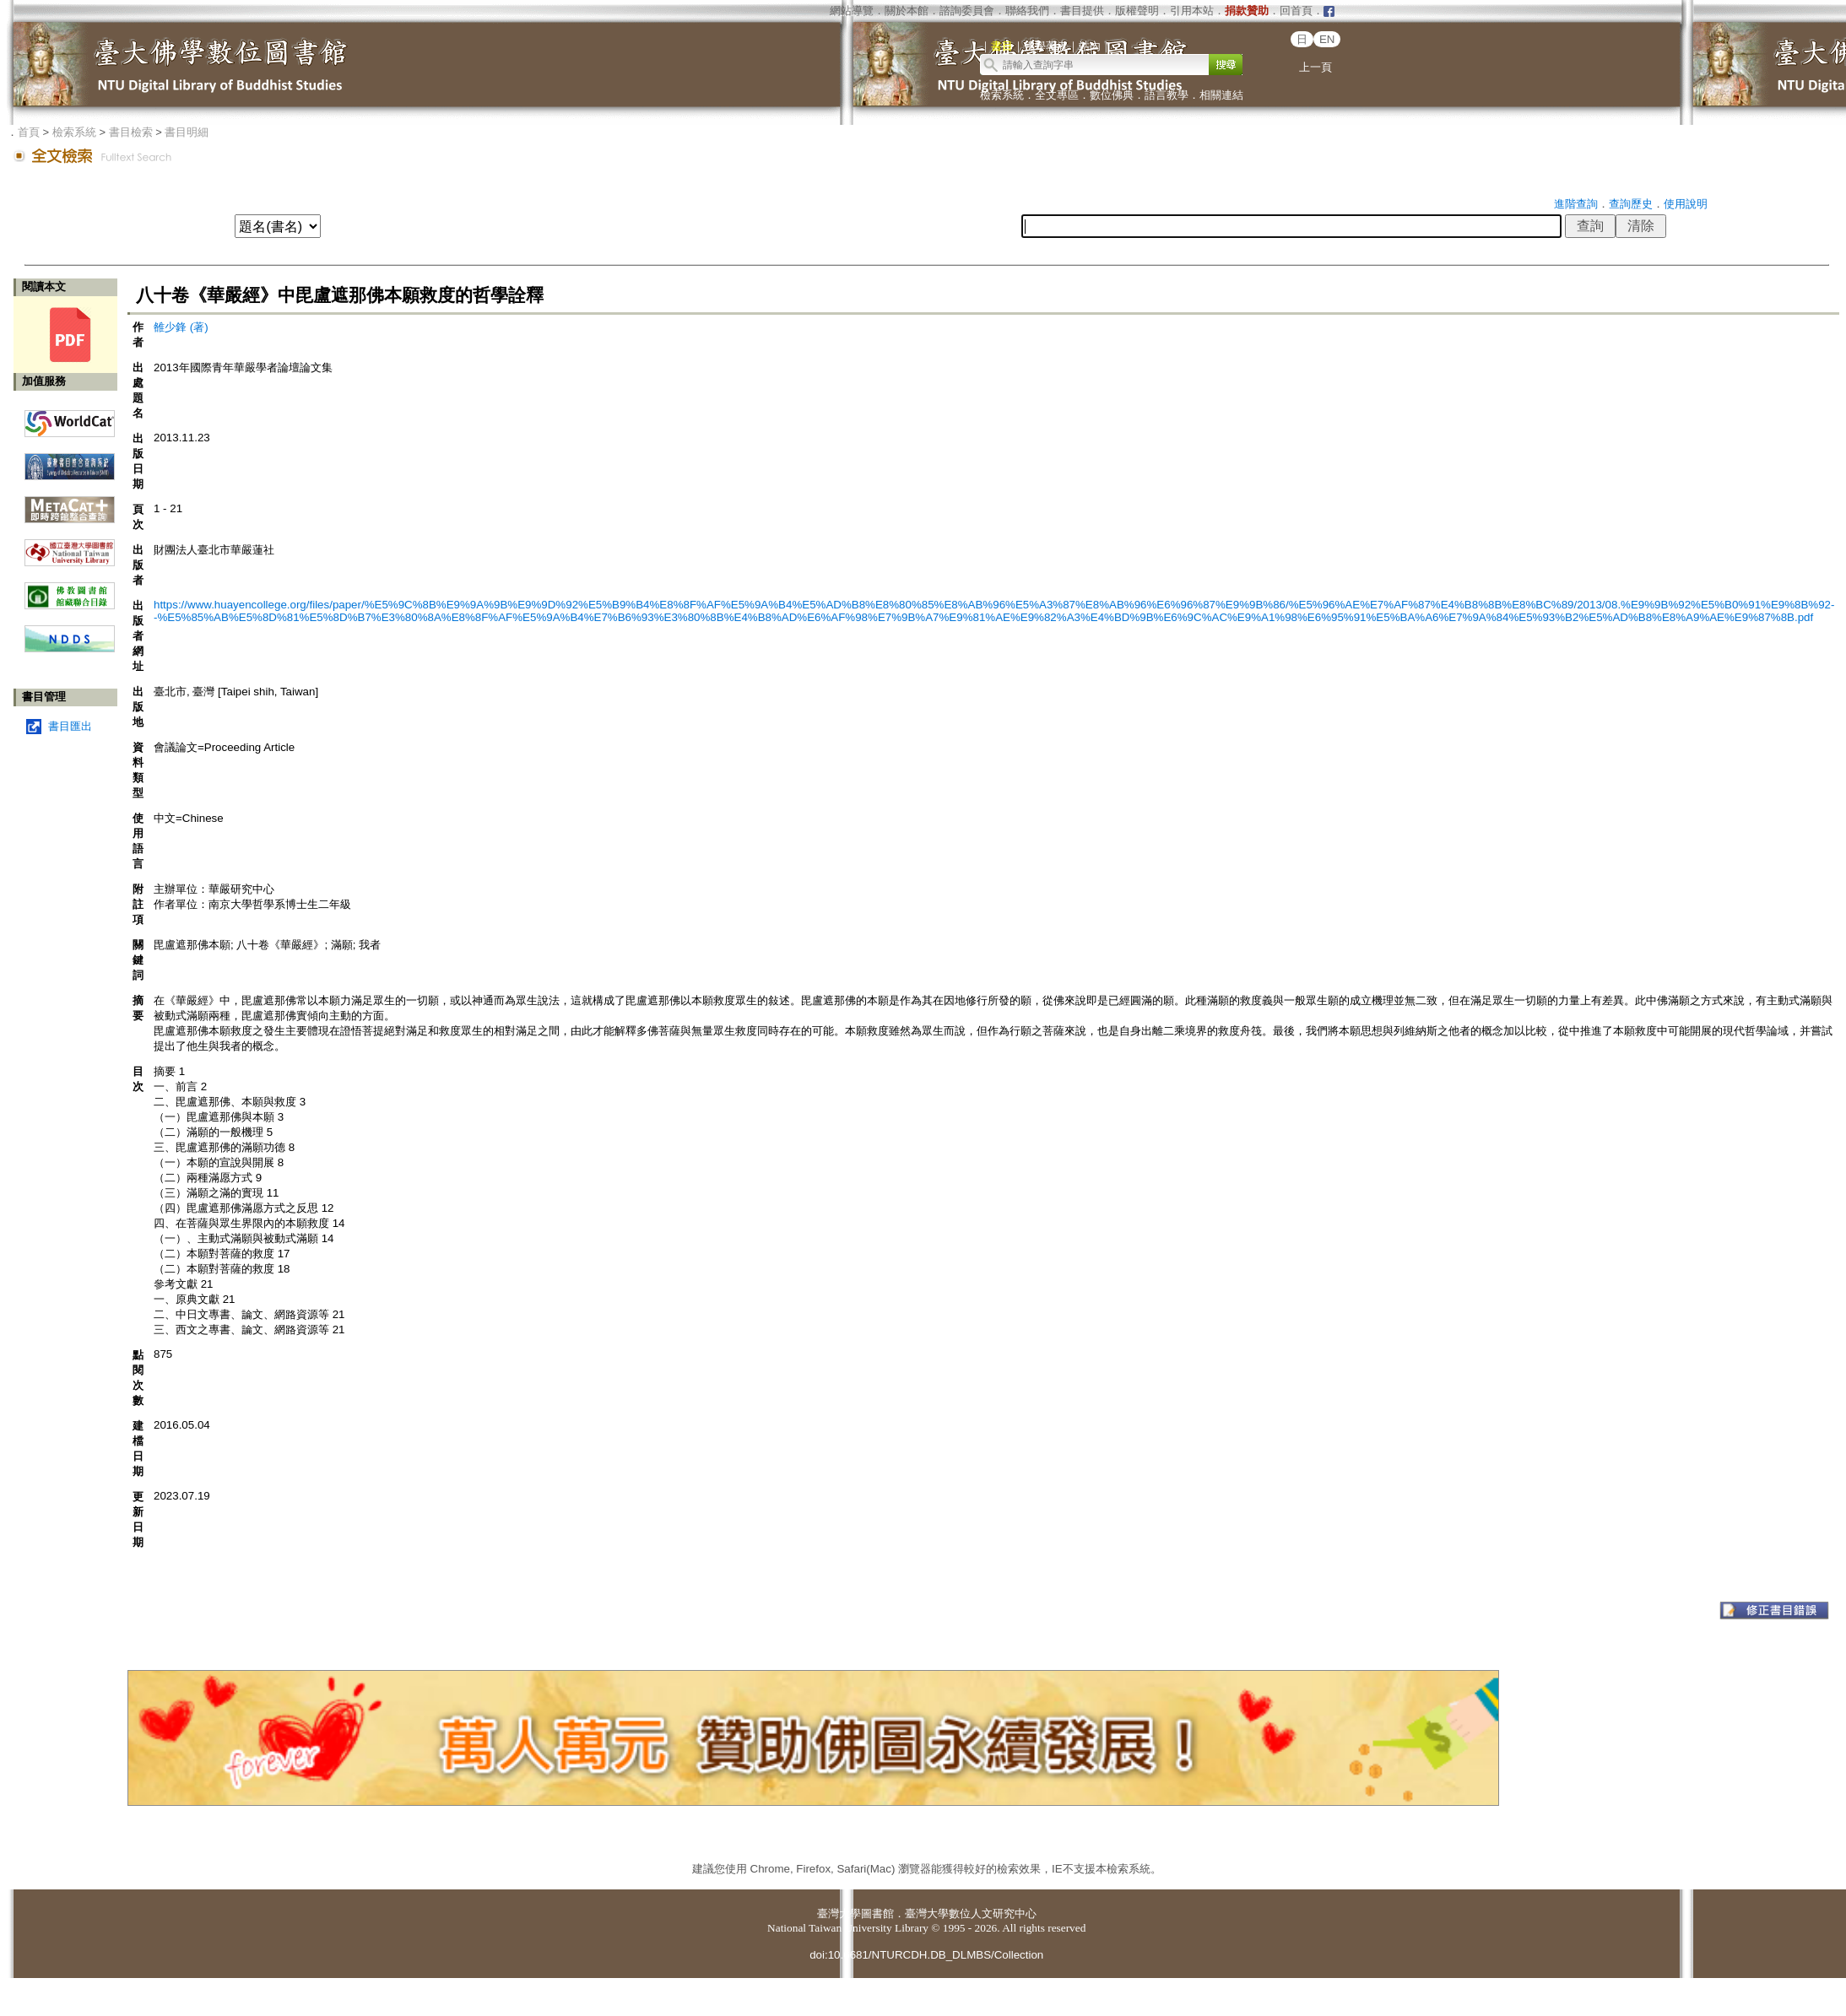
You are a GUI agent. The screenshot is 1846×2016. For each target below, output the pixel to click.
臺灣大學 (839, 1913)
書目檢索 (131, 132)
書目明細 (186, 132)
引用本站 (1192, 10)
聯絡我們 (1027, 10)
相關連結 (1221, 95)
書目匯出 (70, 726)
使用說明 (1686, 203)
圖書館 (877, 1913)
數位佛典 (1112, 95)
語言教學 (1166, 95)
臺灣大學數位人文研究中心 (971, 1913)
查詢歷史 (1631, 203)
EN (1327, 39)
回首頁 (1296, 10)
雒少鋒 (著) (181, 327)
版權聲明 (1137, 10)
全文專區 (1057, 95)
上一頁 (1315, 67)
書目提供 (1082, 10)
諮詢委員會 (966, 10)
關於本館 (906, 10)
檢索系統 (1002, 95)
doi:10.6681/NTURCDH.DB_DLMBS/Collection (926, 1954)
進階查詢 (1576, 203)
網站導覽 (852, 10)
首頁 (29, 132)
